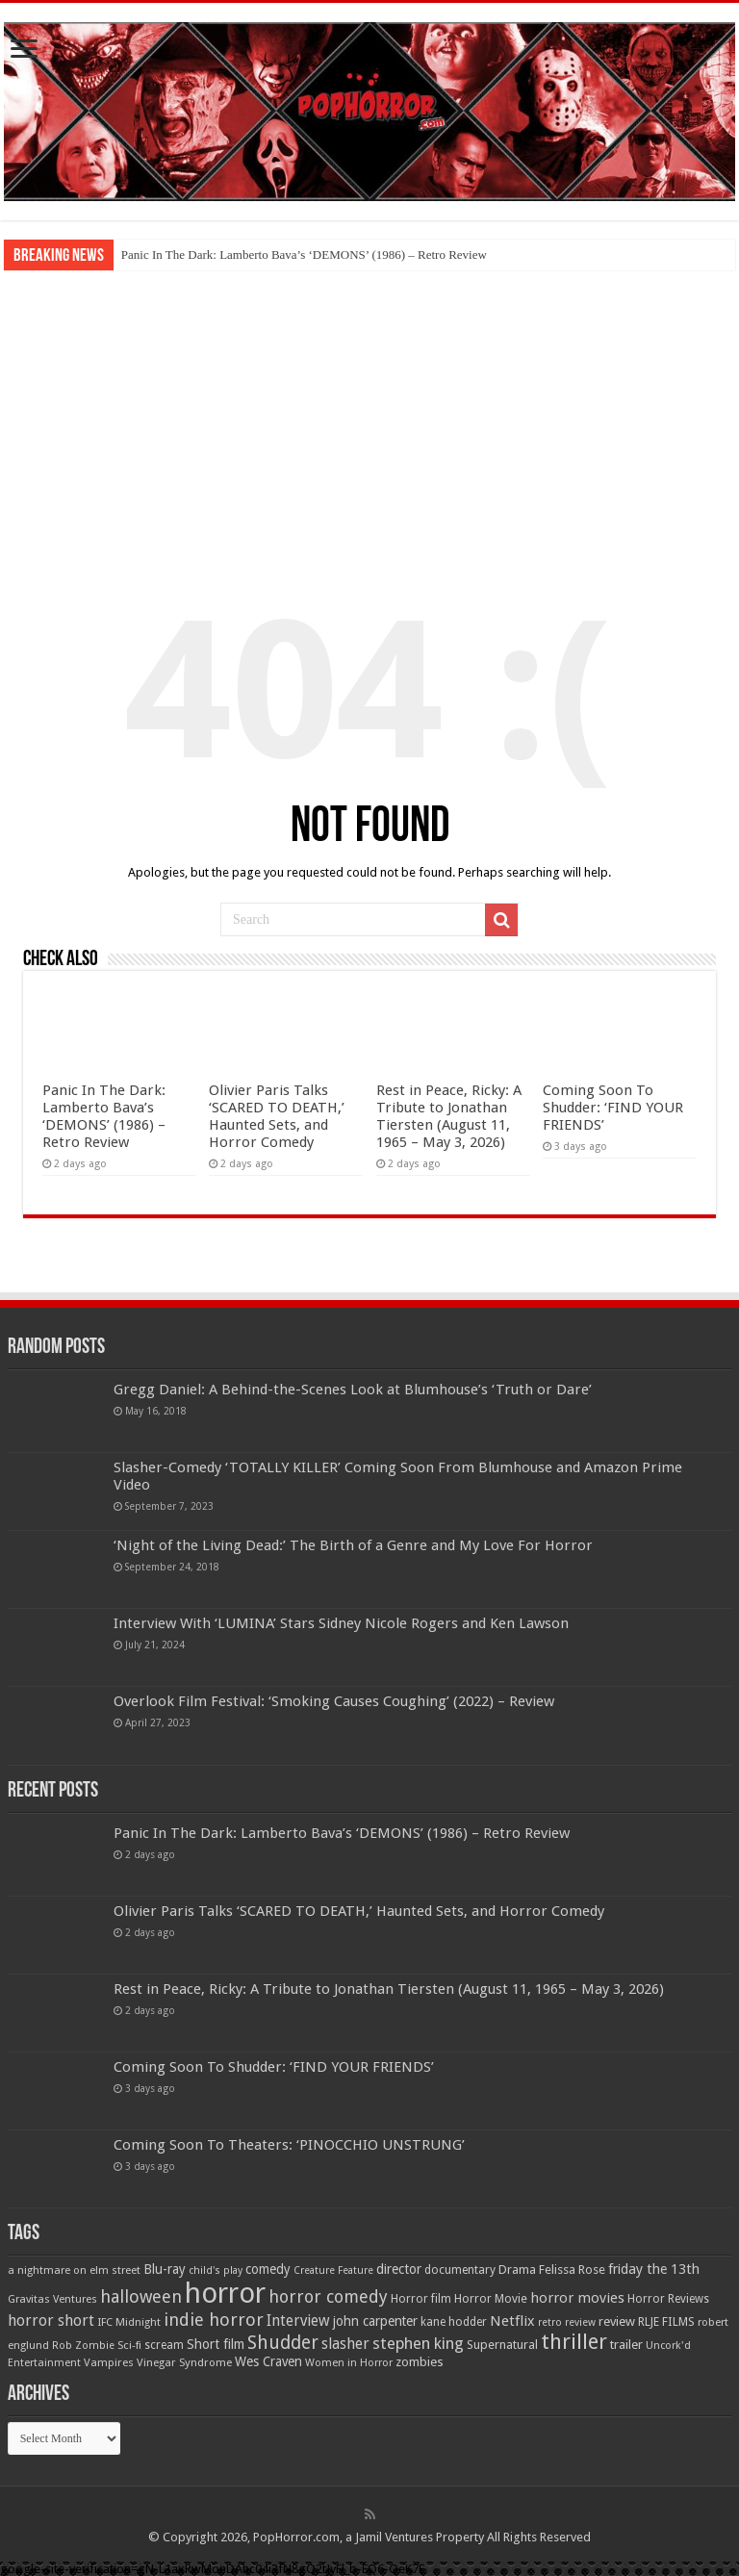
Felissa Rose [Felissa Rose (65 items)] (572, 2269)
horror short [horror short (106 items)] (51, 2320)
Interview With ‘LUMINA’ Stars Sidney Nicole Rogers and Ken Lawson (341, 1623)
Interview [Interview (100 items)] (298, 2321)
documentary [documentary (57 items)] (460, 2270)
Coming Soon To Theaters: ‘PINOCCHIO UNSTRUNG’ (289, 2145)
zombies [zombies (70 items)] (419, 2362)
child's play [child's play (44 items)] (215, 2270)
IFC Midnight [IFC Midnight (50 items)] (129, 2322)
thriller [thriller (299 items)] (574, 2342)
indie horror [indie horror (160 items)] (214, 2319)
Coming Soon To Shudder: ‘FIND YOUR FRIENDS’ (613, 1108)
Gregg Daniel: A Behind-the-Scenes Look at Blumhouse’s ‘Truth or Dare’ (353, 1389)
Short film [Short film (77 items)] (215, 2344)
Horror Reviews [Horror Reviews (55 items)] (668, 2299)
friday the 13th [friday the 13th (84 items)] (654, 2269)
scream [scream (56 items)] (164, 2345)
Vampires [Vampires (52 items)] (109, 2362)
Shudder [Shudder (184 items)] (283, 2343)
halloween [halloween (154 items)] (141, 2296)
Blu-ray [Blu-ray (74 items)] (164, 2269)
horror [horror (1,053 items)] (225, 2293)
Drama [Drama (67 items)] (517, 2269)
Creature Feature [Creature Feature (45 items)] (333, 2270)
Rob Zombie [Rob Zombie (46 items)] (83, 2345)
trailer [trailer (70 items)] (626, 2344)
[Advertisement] (369, 414)
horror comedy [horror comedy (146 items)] (328, 2296)
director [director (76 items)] (398, 2269)
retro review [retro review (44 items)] (567, 2322)
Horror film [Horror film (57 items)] (421, 2299)
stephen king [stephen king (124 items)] (418, 2343)
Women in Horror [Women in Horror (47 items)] (349, 2363)
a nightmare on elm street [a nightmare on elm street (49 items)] (74, 2270)
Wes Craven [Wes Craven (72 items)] (268, 2361)
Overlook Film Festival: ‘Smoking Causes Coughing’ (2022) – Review (334, 1701)
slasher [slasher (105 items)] (345, 2343)
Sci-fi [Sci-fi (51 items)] (129, 2345)
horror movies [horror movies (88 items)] (577, 2298)
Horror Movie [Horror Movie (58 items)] (490, 2299)
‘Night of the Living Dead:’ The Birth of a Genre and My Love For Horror (353, 1545)
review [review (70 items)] (617, 2321)
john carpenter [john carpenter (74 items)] (375, 2321)
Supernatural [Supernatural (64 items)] (502, 2344)
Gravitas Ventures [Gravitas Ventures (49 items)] (52, 2299)
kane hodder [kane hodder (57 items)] (453, 2322)
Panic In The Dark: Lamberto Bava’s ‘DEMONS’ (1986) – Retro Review (304, 254)
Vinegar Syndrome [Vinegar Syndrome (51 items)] (184, 2362)
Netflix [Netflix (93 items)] (512, 2321)
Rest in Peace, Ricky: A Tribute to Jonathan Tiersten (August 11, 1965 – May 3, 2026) (449, 1116)
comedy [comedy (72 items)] (268, 2269)
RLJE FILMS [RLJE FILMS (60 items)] (666, 2321)
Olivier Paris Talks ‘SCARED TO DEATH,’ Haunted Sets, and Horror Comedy (276, 1116)
